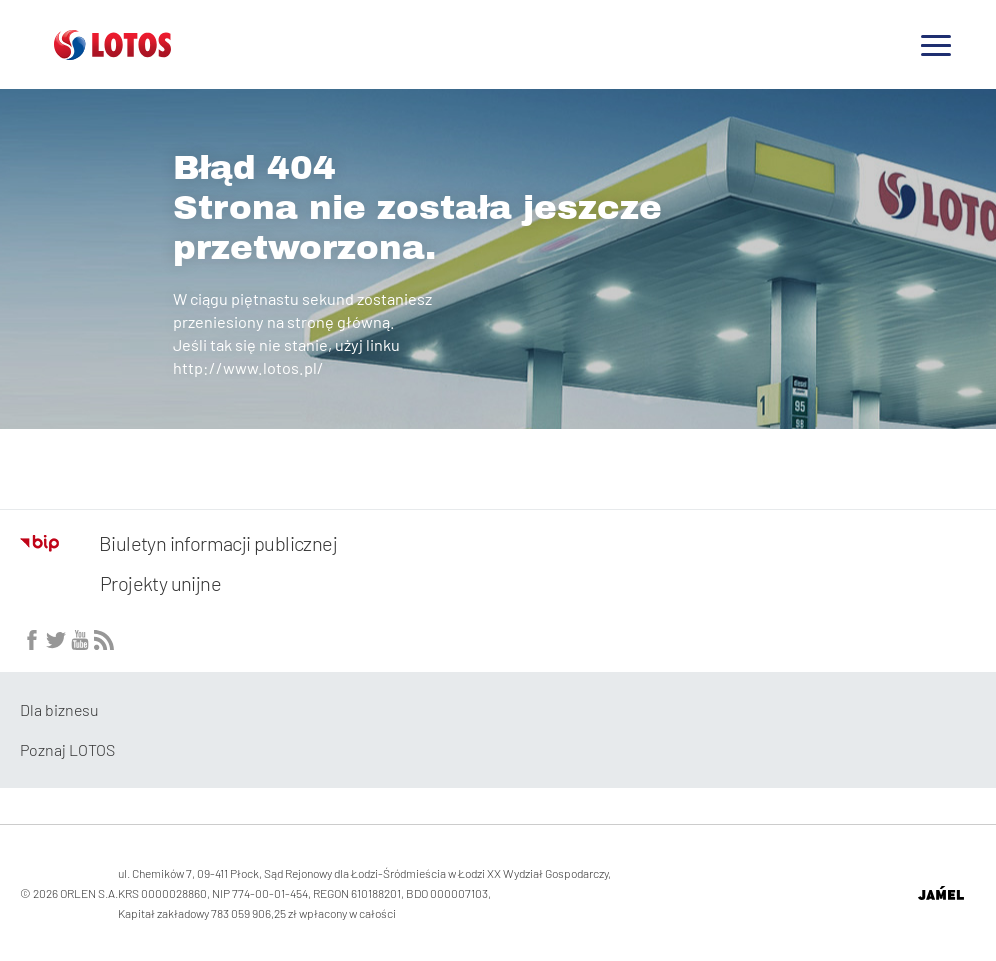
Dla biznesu (59, 709)
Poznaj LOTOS (67, 749)
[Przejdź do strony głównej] (112, 52)
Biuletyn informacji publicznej (178, 543)
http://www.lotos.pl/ (248, 367)
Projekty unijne (160, 583)
